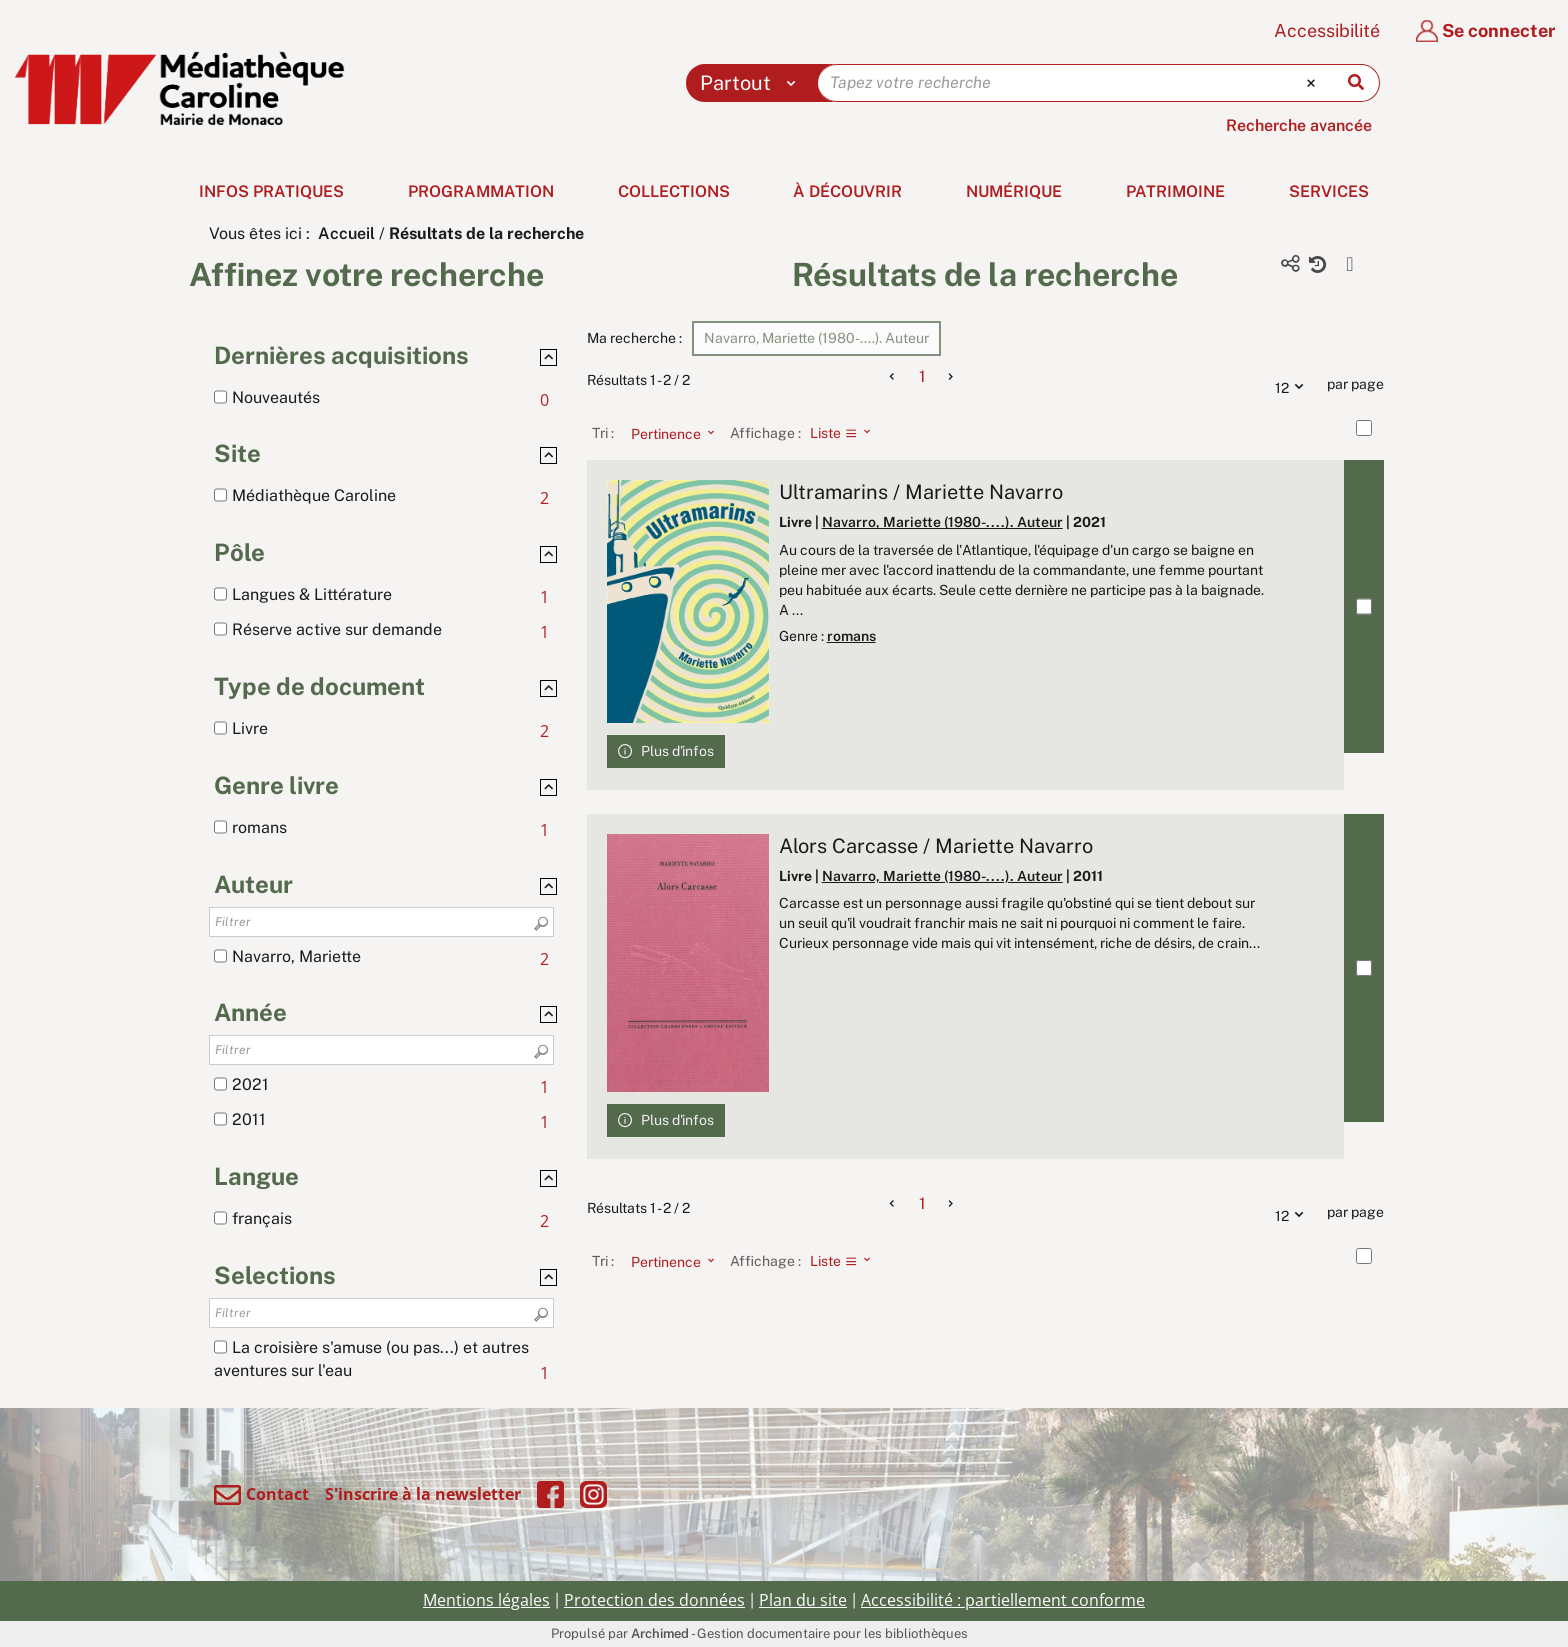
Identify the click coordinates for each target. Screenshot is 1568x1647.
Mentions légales (486, 1600)
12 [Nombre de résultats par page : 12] (1294, 385)
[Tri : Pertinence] (667, 433)
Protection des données (654, 1600)
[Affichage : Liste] (846, 433)
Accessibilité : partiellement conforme (1003, 1600)
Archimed (660, 1633)
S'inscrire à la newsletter (423, 1494)
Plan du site (803, 1600)
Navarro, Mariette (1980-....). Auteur (942, 522)
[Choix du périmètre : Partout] (752, 83)
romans (851, 636)
